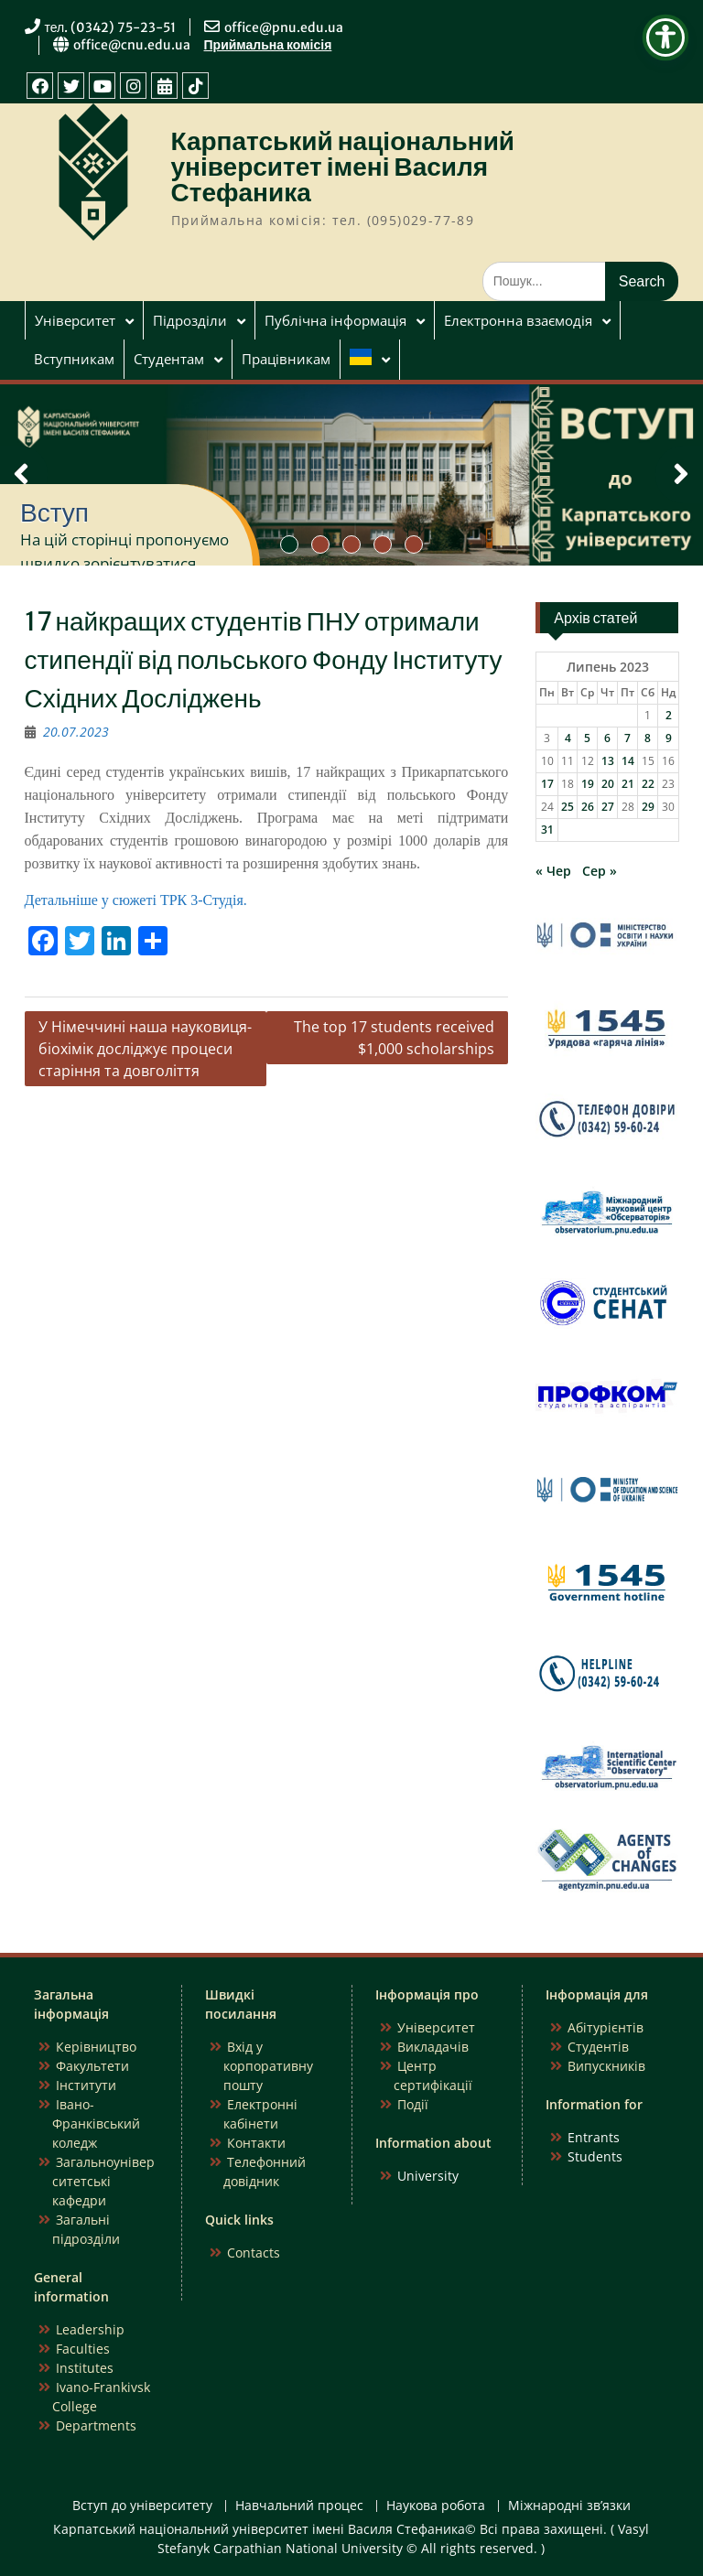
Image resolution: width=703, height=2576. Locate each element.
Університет (75, 320)
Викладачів (433, 2046)
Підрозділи (190, 320)
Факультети (92, 2066)
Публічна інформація (335, 320)
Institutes (85, 2368)
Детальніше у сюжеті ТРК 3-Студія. (136, 900)
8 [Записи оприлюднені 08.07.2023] (647, 738)
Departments (96, 2425)
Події (412, 2104)
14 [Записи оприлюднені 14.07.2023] (628, 761)
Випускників (606, 2066)
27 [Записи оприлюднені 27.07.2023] (607, 806)
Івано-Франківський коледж (96, 2123)
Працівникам (286, 359)
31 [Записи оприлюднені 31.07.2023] (547, 829)
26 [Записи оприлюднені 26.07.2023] (587, 806)
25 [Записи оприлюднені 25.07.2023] (567, 806)
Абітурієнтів (606, 2027)
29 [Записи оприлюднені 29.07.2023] (648, 806)
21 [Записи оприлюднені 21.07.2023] (628, 784)
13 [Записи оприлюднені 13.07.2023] (607, 761)
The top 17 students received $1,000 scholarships (394, 1038)
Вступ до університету (142, 2506)
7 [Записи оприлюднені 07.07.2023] (627, 738)
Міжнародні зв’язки (569, 2506)
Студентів (598, 2046)
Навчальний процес (299, 2506)
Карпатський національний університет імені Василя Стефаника (343, 166)
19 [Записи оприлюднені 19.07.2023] (587, 784)
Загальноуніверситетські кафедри (103, 2181)
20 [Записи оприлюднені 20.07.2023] (607, 784)
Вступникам (74, 359)
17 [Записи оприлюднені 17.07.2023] (547, 784)
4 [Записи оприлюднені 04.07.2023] (568, 738)
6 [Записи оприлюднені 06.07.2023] (607, 738)
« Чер (553, 870)
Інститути (86, 2085)
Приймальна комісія (268, 45)
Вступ (54, 512)
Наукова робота (435, 2506)
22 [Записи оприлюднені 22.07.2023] (648, 784)
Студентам (169, 359)
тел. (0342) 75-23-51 (111, 27)
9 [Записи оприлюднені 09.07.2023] (668, 738)
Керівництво (96, 2046)
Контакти (256, 2142)
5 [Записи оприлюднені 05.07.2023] (587, 738)
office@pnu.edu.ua (283, 27)
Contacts (253, 2252)
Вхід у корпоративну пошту (268, 2066)
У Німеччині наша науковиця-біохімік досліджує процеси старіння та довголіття (145, 1049)
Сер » (599, 870)
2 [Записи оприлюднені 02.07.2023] (668, 715)
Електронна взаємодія (518, 320)
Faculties (83, 2348)
